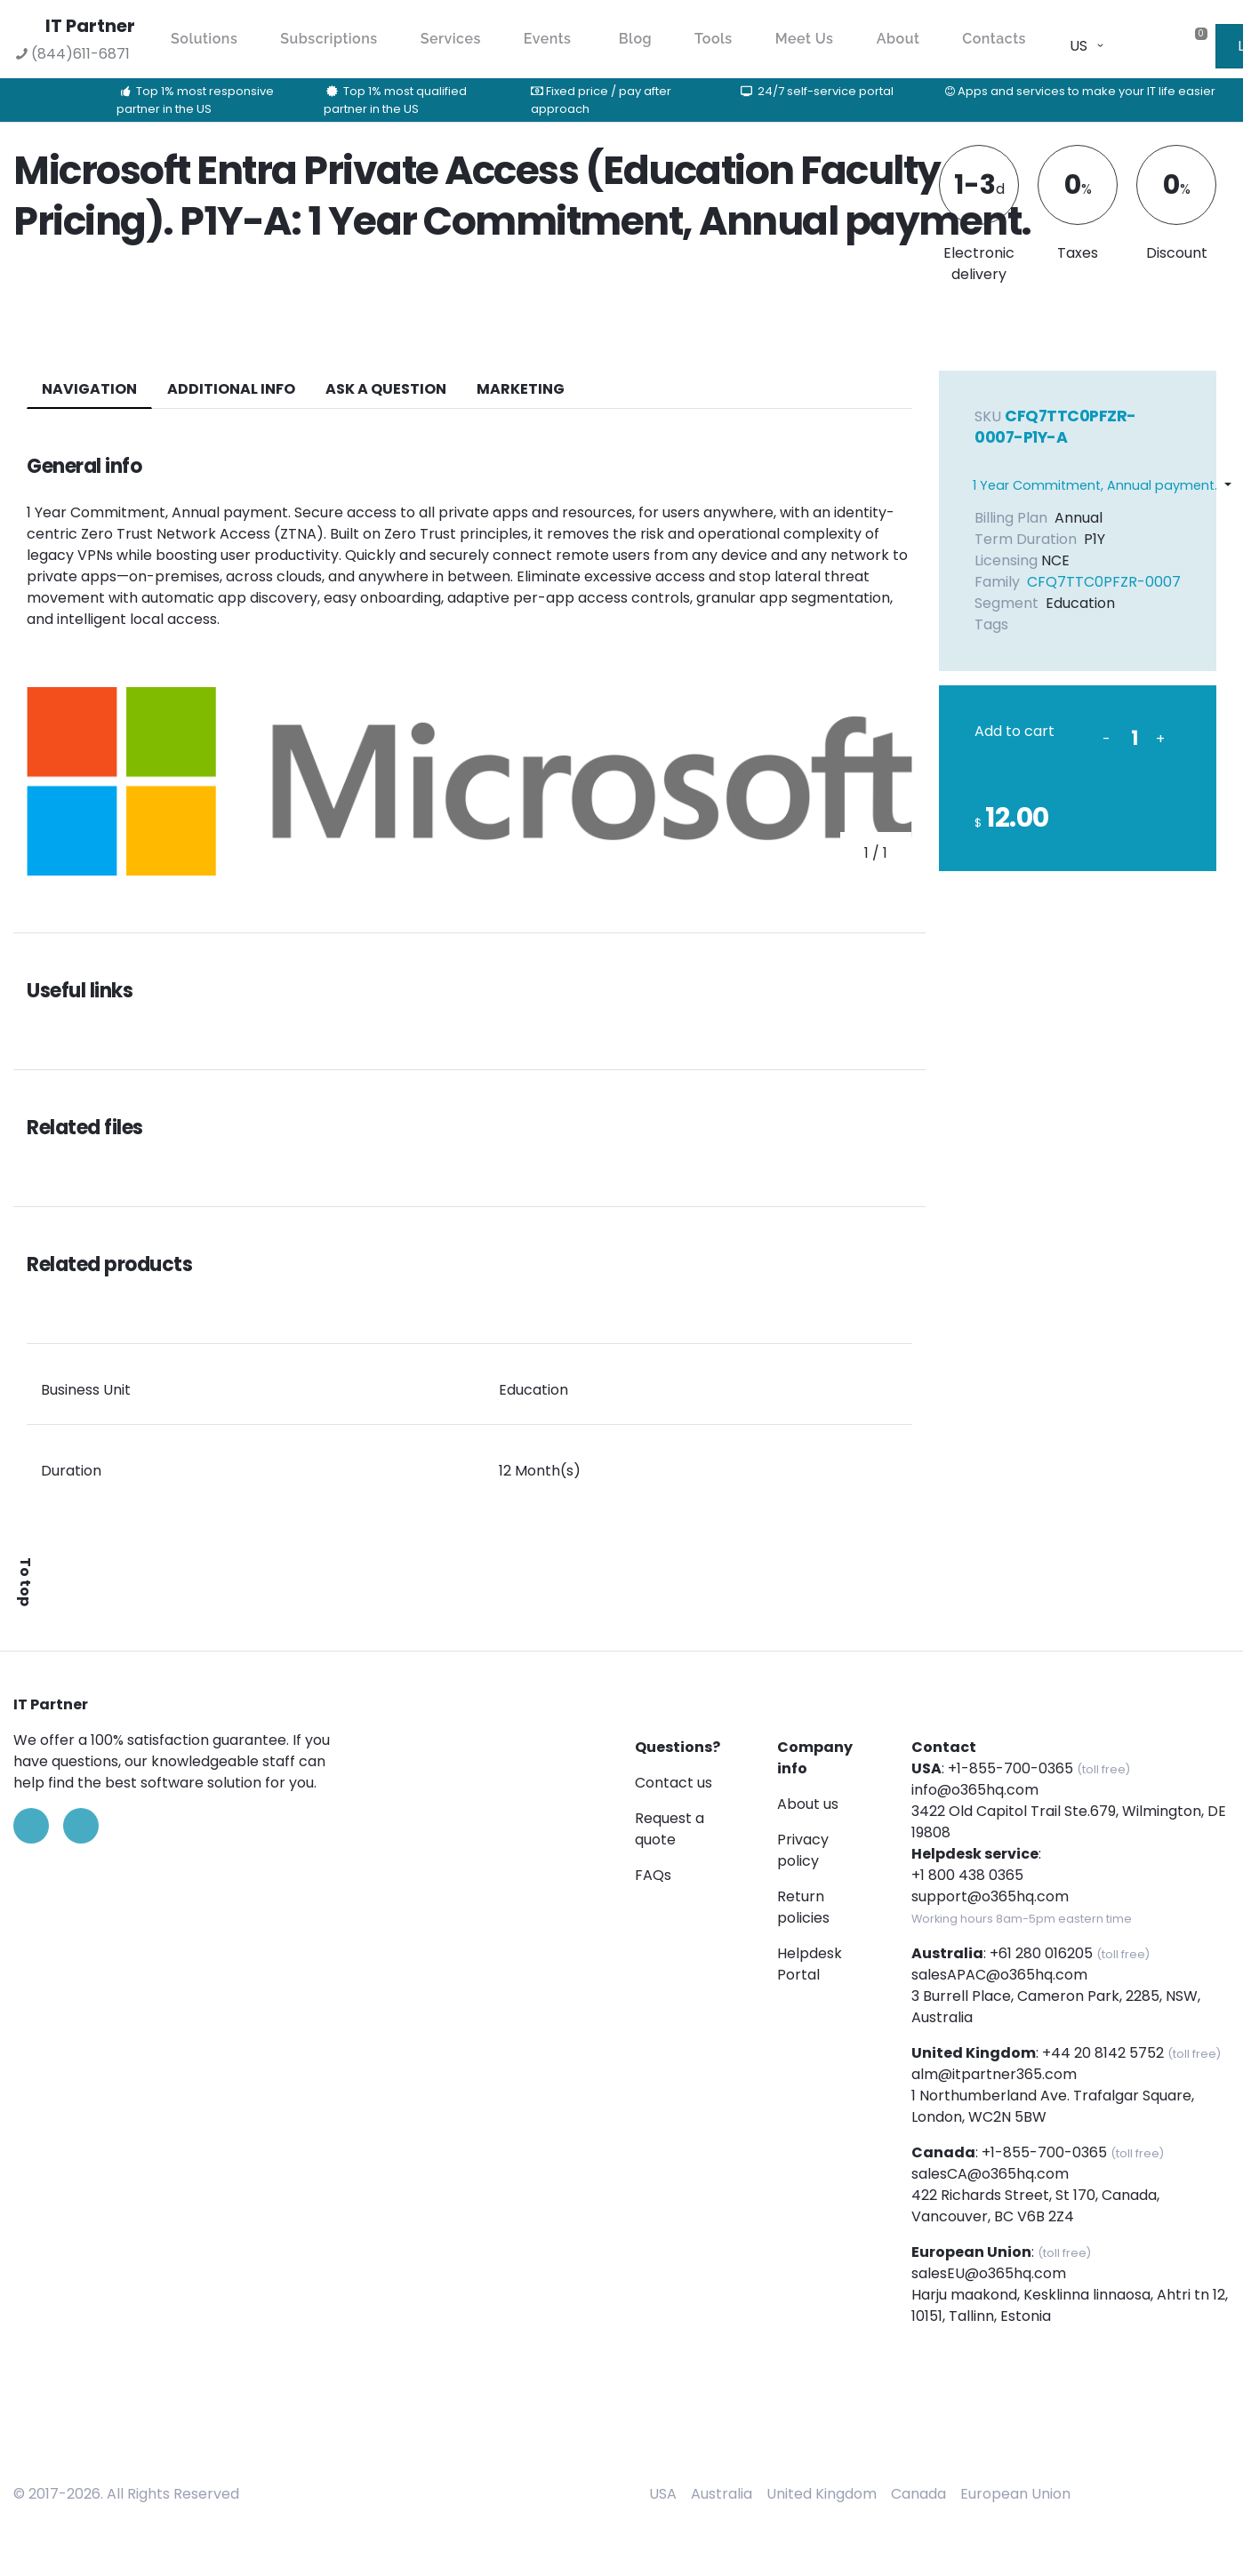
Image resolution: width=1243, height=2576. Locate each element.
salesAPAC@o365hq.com (999, 1974)
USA (663, 2494)
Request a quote (669, 1829)
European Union (1015, 2494)
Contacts (994, 38)
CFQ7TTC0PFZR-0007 (1104, 582)
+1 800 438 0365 (967, 1875)
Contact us (673, 1782)
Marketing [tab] (521, 389)
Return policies (803, 1907)
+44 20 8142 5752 (1103, 2053)
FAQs (653, 1875)
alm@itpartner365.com (994, 2074)
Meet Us (804, 38)
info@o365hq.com (975, 1790)
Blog (635, 38)
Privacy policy (803, 1850)
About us (807, 1804)
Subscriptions (328, 38)
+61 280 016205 (1041, 1953)
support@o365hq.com (990, 1896)
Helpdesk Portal (809, 1964)
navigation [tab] (89, 389)
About (898, 38)
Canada (918, 2494)
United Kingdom (821, 2494)
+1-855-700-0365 (1010, 1768)
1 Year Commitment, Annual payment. (1095, 485)
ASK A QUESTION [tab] (385, 389)
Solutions (204, 38)
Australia (721, 2494)
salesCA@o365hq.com (990, 2174)
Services (451, 38)
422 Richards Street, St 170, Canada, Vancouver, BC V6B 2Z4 (1035, 2206)
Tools (713, 38)
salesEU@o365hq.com (988, 2273)
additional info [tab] (231, 389)
